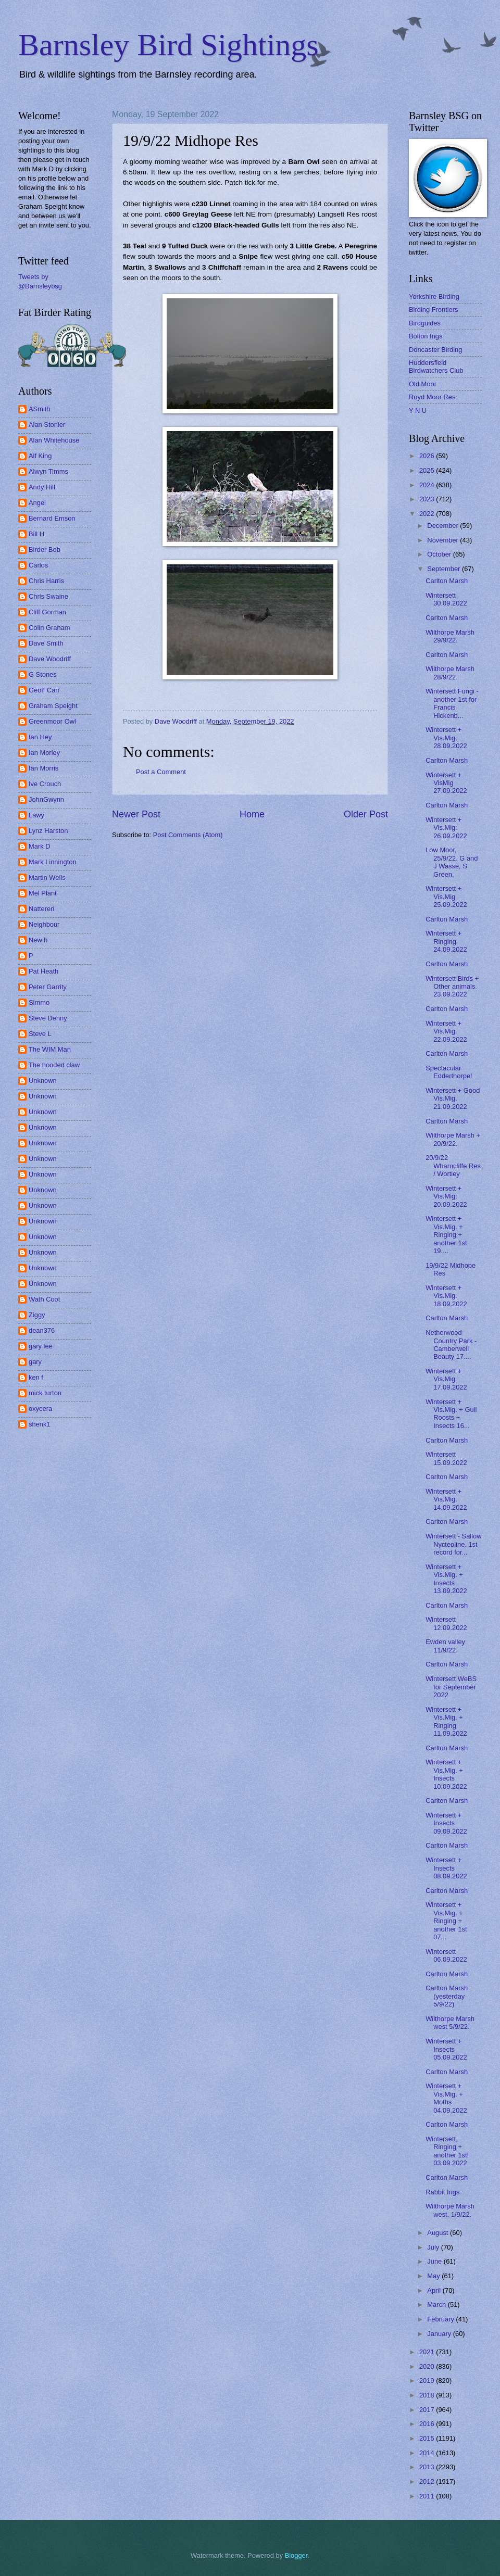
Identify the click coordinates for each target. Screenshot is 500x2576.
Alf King (40, 456)
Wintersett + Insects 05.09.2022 (446, 2049)
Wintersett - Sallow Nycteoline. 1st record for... (453, 1544)
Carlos (38, 565)
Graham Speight (53, 706)
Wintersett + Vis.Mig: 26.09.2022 (446, 828)
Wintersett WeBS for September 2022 (451, 1687)
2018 (427, 2395)
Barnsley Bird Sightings (168, 45)
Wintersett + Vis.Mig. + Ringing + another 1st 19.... (446, 1235)
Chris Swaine (48, 596)
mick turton (45, 1393)
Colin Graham (49, 628)
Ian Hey (40, 737)
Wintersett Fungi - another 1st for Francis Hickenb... (452, 703)
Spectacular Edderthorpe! (449, 1072)
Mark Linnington (53, 862)
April (434, 2290)
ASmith (40, 409)
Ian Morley (44, 752)
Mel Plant (43, 893)
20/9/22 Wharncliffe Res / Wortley (453, 1166)
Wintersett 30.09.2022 (446, 599)
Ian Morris (43, 768)
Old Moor (422, 384)
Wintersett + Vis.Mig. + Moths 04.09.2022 (446, 2098)
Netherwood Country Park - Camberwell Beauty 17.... (451, 1344)
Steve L (40, 1034)
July (434, 2247)
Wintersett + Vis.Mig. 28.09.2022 (446, 738)
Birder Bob (44, 549)
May (434, 2276)
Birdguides (425, 323)
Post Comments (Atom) (188, 835)
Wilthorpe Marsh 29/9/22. (450, 636)
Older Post (366, 814)
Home (252, 814)
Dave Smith (46, 643)
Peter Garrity (48, 987)
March (437, 2304)
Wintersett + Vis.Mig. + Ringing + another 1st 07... (446, 1921)
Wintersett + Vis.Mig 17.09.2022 (446, 1379)
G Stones (43, 674)
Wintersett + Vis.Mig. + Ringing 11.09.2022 (446, 1721)
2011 (427, 2496)
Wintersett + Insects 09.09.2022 (446, 1823)
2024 (427, 485)
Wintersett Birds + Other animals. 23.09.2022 (452, 987)
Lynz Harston (48, 831)
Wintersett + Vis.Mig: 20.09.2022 (446, 1196)
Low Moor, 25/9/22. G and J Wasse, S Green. (452, 862)
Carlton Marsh (447, 581)
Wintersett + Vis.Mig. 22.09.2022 (446, 1031)
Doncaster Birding (435, 349)
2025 (427, 470)
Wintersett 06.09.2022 (446, 1955)
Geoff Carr (44, 690)
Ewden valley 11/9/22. (445, 1645)
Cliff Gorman (47, 612)
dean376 (42, 1330)
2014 (427, 2453)
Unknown (43, 1080)
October (440, 554)
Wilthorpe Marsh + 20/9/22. (453, 1139)
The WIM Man (50, 1049)
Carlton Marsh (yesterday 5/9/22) (447, 1996)
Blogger (296, 2555)
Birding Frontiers (433, 309)
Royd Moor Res (432, 397)
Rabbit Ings (442, 2192)
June (435, 2261)
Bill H (36, 534)
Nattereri (41, 909)
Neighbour (44, 924)
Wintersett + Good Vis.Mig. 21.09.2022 (453, 1098)
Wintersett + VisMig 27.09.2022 (446, 783)
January (440, 2334)
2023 (427, 499)
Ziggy (37, 1315)
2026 (427, 456)
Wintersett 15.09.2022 (446, 1458)
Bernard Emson (52, 518)
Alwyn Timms (48, 471)
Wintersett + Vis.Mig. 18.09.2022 (446, 1296)
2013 (427, 2467)
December (443, 525)
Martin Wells (47, 877)
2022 (427, 513)
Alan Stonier (47, 424)
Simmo (39, 1002)
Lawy (36, 815)
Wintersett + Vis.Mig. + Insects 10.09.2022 (446, 1774)
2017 (427, 2410)
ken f (36, 1377)
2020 (427, 2366)
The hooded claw (54, 1065)
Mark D (40, 846)
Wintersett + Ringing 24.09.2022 (446, 941)
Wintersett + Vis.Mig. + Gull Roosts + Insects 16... (451, 1414)
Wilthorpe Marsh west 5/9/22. (450, 2022)
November (443, 540)
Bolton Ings (425, 336)
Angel (37, 503)
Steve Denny (48, 1018)
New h (38, 940)
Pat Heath (43, 971)
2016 (427, 2424)
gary (35, 1362)
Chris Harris (46, 581)
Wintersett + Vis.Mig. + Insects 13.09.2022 (446, 1579)
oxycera (40, 1408)
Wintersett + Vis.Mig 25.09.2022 (446, 896)
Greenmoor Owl (52, 721)
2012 (427, 2481)
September (444, 569)
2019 (427, 2380)
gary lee (41, 1346)
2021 (427, 2352)
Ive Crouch (45, 784)
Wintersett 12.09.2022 (446, 1623)
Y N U (418, 410)
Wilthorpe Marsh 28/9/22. (450, 672)
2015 (427, 2438)
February (441, 2319)
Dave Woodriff (50, 659)
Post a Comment (161, 772)
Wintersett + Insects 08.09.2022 (446, 1868)
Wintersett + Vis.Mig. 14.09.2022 (446, 1499)
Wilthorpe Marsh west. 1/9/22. (450, 2210)
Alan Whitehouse (54, 440)
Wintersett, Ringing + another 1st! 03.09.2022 (447, 2151)
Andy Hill (42, 487)
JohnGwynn (46, 799)
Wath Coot (44, 1299)
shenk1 (40, 1424)
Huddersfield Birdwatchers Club (436, 366)
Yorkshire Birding (434, 296)
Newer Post (136, 814)
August (438, 2233)
